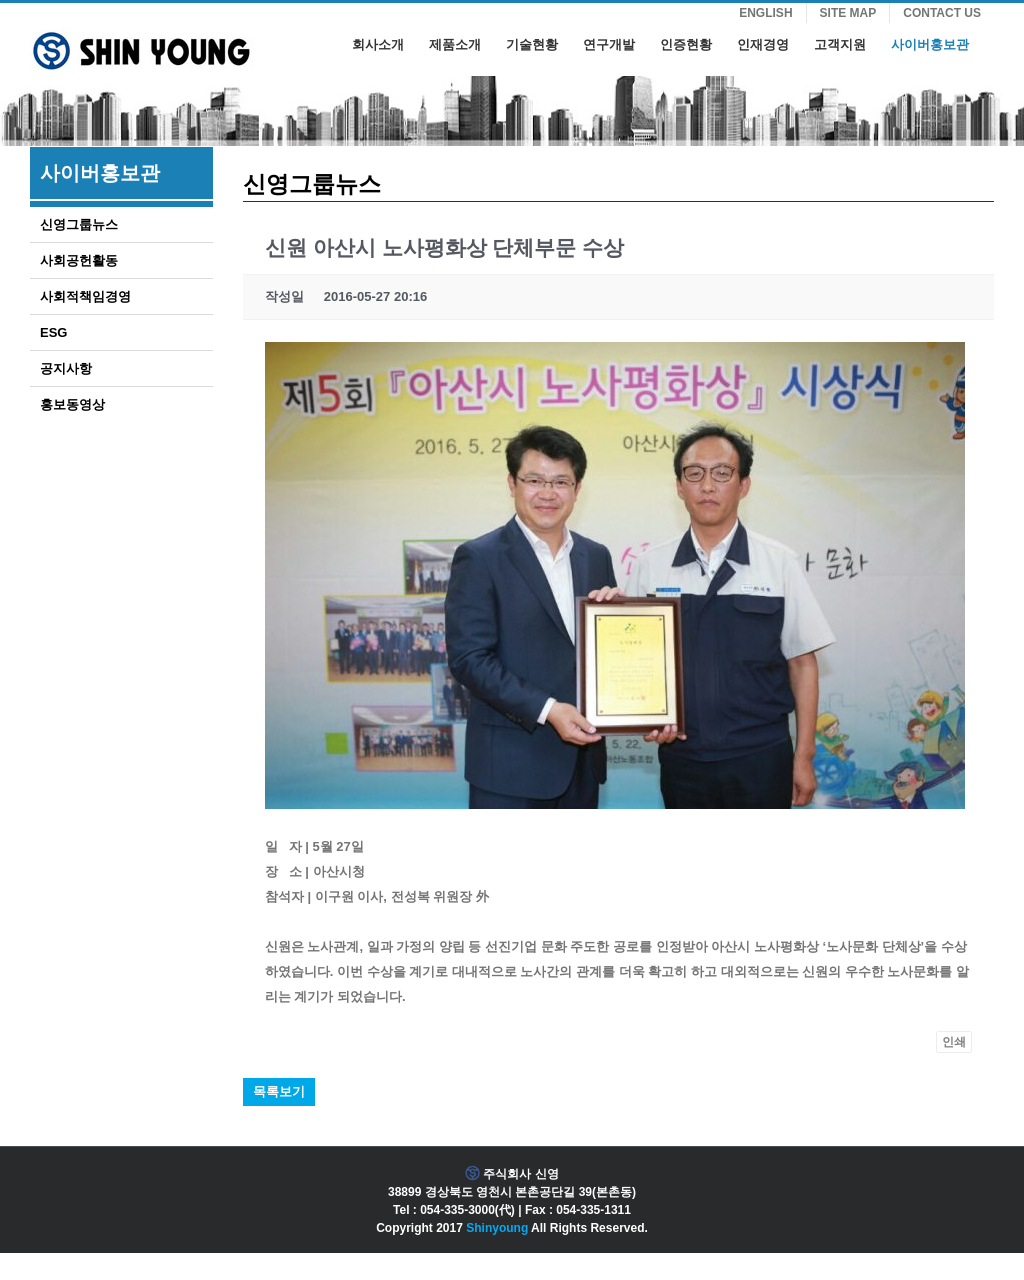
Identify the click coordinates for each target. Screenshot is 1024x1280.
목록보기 (279, 1091)
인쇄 (954, 1042)
